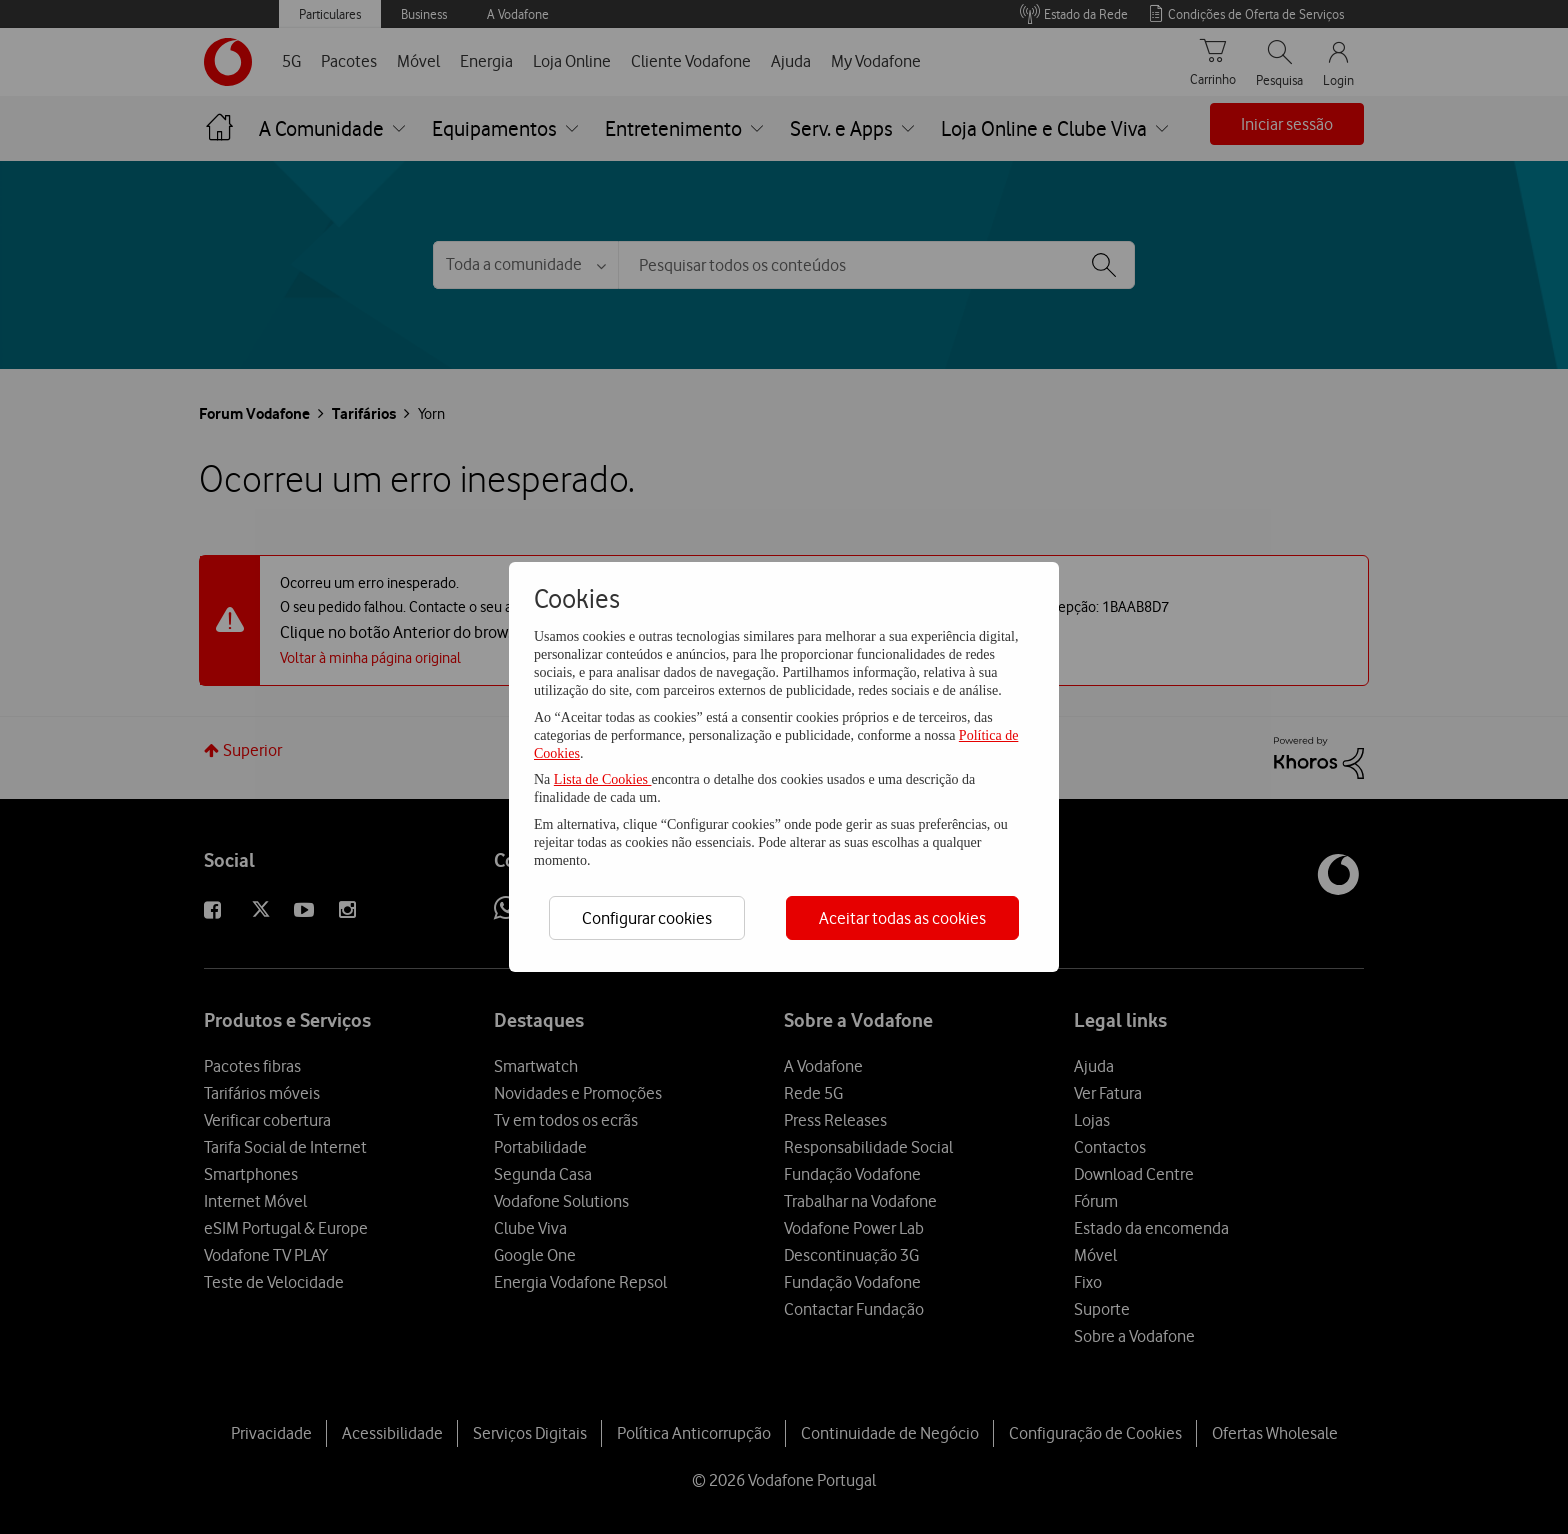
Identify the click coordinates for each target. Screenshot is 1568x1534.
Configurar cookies (647, 918)
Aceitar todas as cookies (902, 918)
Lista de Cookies (603, 779)
